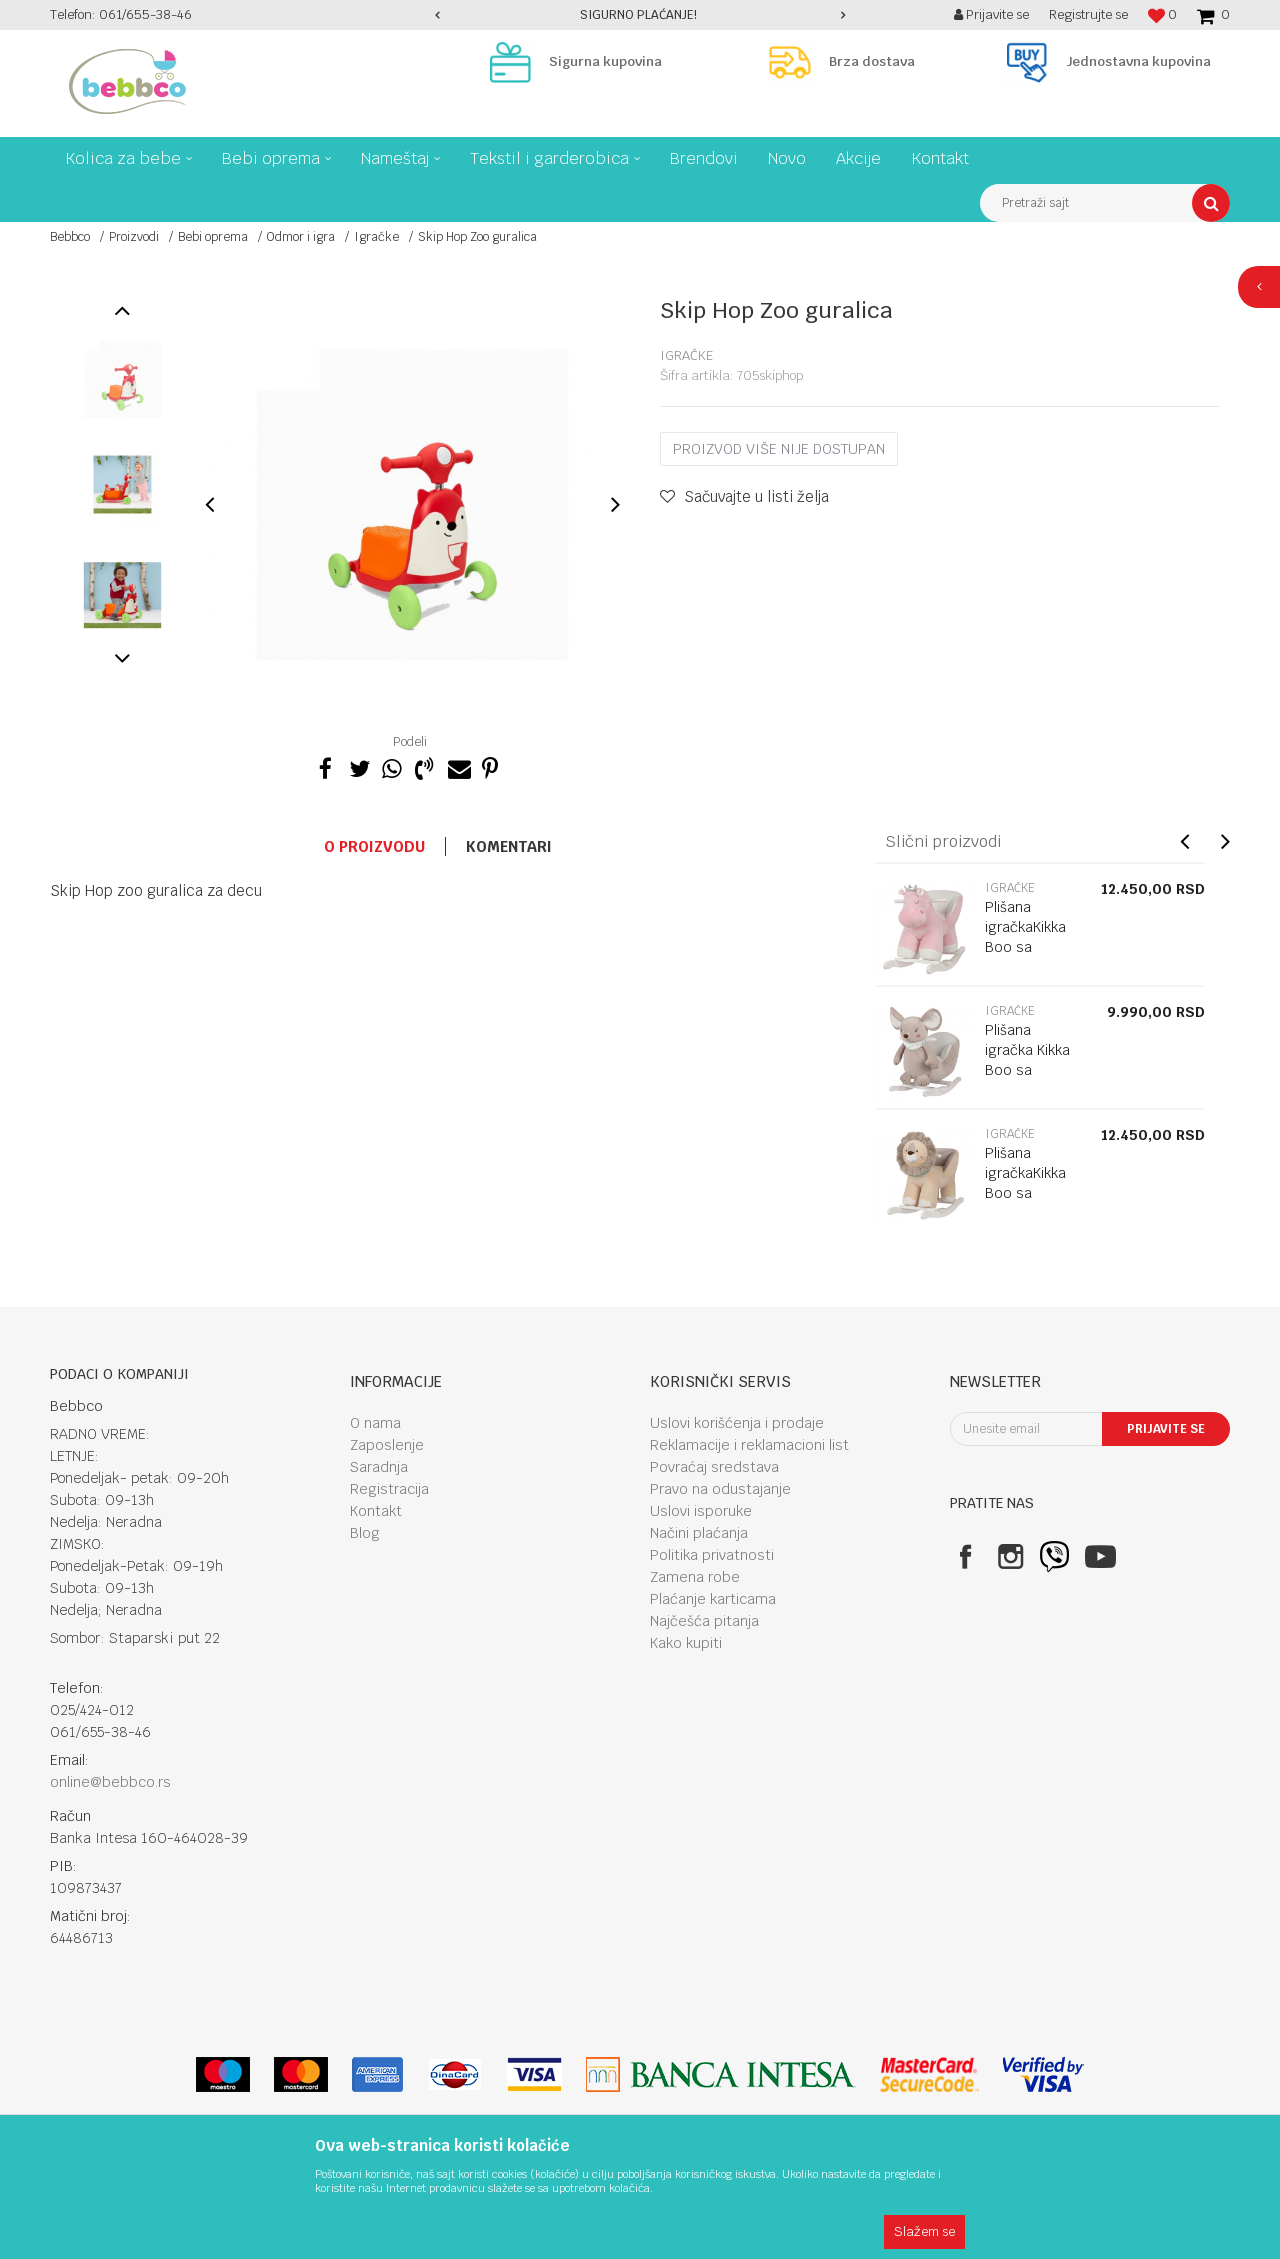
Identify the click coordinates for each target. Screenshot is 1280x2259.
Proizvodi (134, 237)
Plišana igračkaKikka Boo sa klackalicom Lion (1025, 1193)
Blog (365, 1533)
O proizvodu (374, 846)
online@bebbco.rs (110, 1782)
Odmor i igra (301, 237)
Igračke (376, 237)
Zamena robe (695, 1577)
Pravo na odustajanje (720, 1489)
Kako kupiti (686, 1643)
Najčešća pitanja (704, 1621)
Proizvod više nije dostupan (779, 449)
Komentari (509, 846)
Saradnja (379, 1467)
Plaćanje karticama (713, 1599)
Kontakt (376, 1511)
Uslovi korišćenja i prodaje (737, 1423)
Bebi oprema (213, 237)
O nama (375, 1423)
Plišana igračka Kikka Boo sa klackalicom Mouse (1027, 1070)
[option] (640, 15)
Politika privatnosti (712, 1555)
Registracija (389, 1489)
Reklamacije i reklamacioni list (749, 1445)
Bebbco (70, 237)
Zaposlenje (387, 1445)
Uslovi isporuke (701, 1511)
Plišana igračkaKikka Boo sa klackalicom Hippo (1025, 947)
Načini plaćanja (699, 1533)
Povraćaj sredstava (714, 1467)
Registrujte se (1088, 14)
